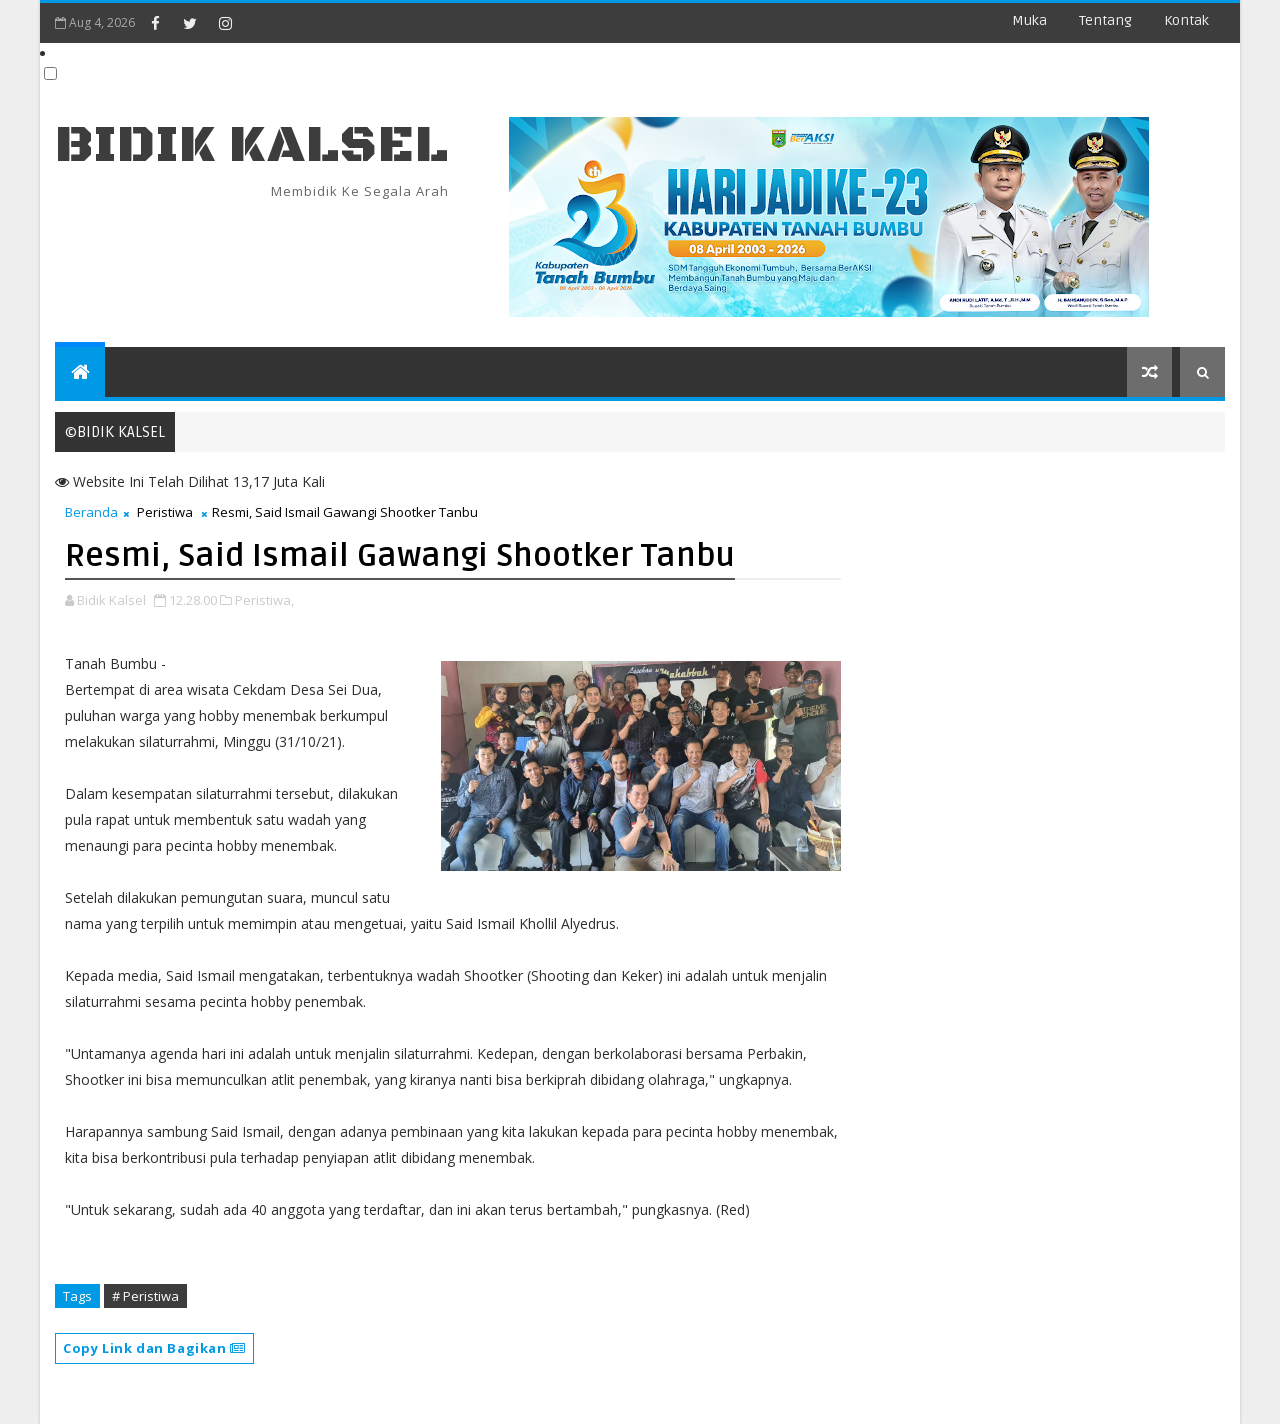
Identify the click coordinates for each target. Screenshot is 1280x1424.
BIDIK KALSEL (252, 145)
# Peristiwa (145, 1296)
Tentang (1105, 20)
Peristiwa (165, 512)
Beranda (91, 512)
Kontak (1186, 20)
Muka (1029, 20)
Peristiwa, (264, 600)
